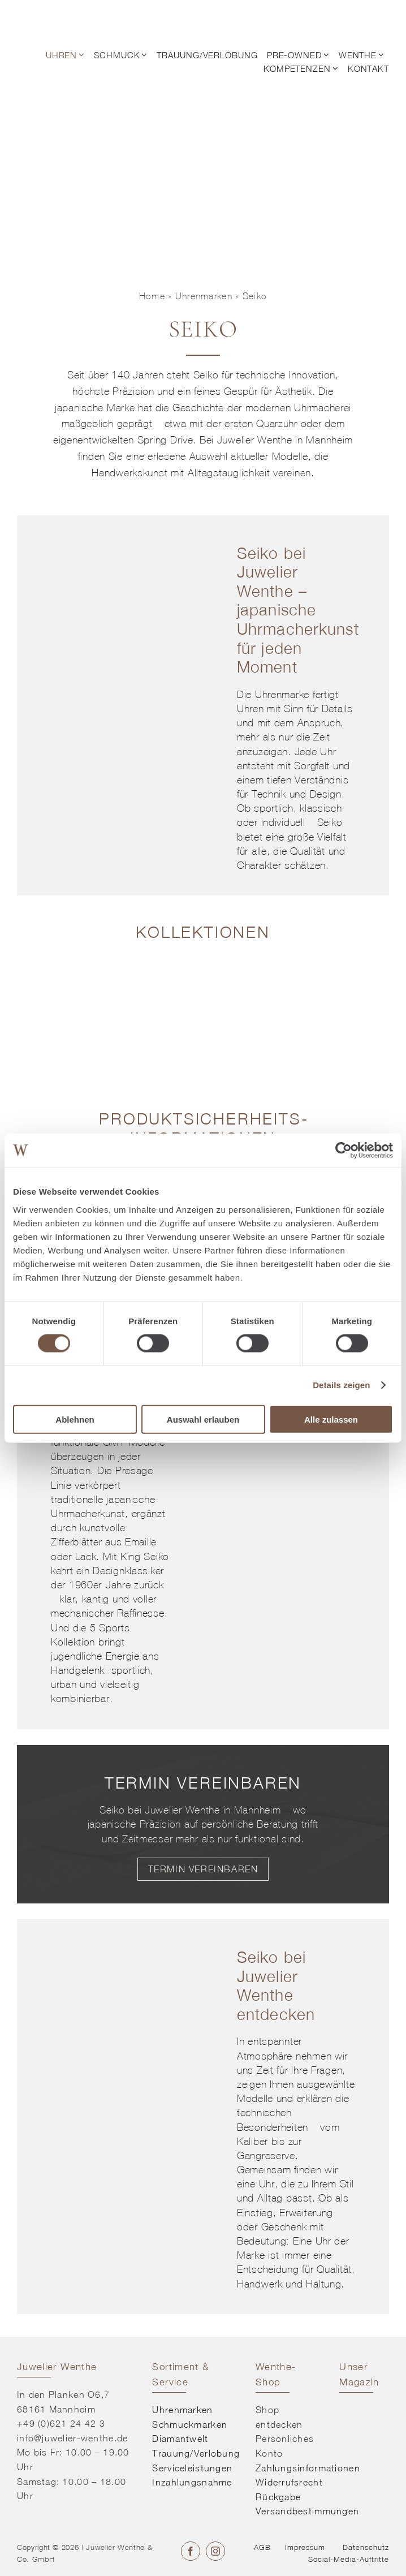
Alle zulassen (331, 1419)
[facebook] (190, 2551)
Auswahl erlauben (203, 1419)
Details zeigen (341, 1385)
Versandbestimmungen (307, 2511)
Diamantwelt (180, 2438)
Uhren (250, 708)
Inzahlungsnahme (192, 2482)
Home (152, 296)
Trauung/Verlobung (196, 2453)
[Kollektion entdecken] (59, 969)
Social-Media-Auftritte (348, 2559)
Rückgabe (278, 2497)
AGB (262, 2547)
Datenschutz (366, 2547)
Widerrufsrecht (289, 2482)
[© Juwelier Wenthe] (58, 15)
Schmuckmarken (189, 2424)
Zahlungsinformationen (308, 2468)
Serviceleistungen (192, 2468)
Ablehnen (74, 1419)
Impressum (305, 2547)
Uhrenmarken (203, 296)
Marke (121, 407)
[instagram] (215, 2551)
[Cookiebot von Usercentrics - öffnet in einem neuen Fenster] (343, 1150)
